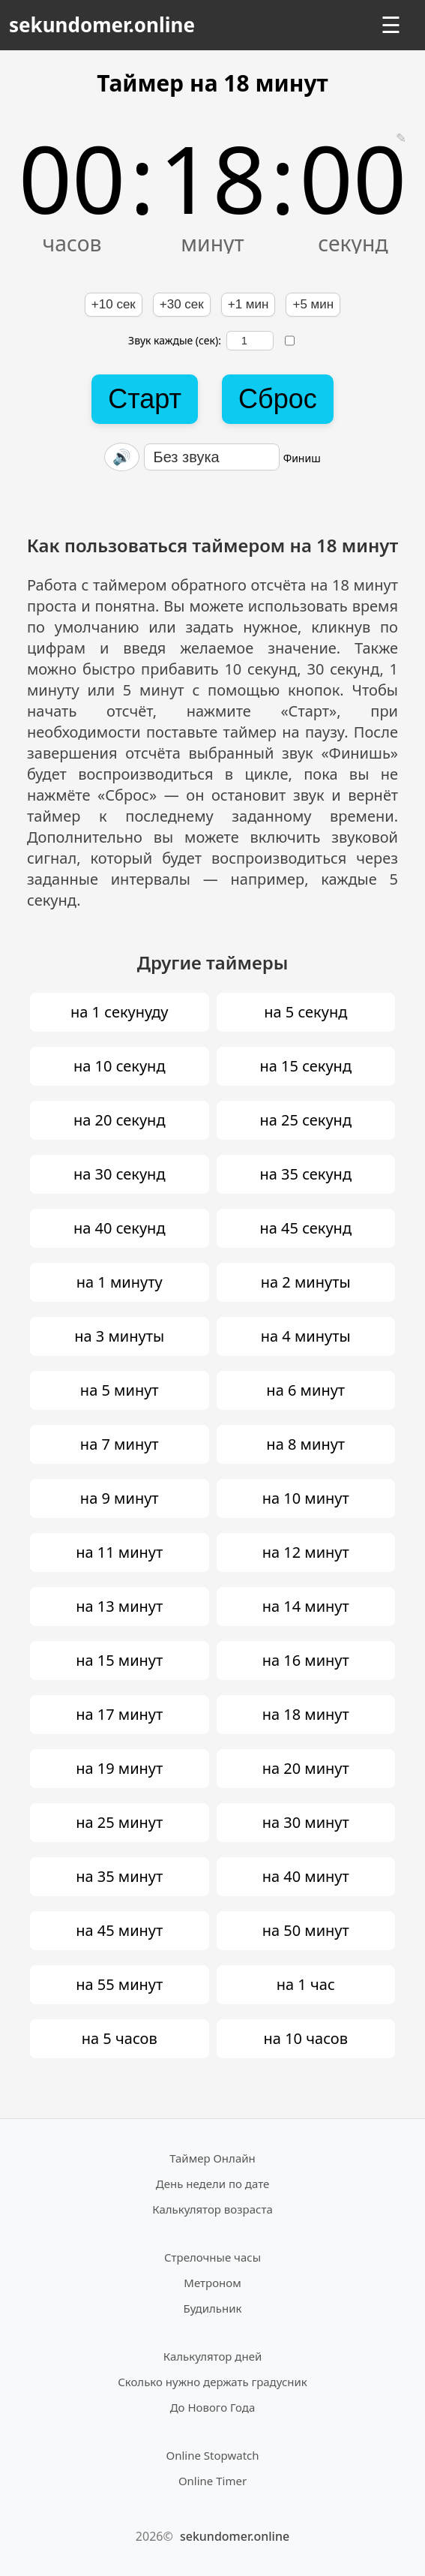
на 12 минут (305, 1552)
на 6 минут (305, 1390)
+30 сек (182, 304)
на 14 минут (305, 1606)
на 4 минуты (306, 1336)
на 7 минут (119, 1444)
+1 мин (248, 304)
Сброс (277, 398)
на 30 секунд (119, 1174)
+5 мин (313, 304)
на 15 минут (119, 1660)
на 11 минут (119, 1552)
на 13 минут (119, 1606)
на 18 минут (305, 1714)
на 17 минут (119, 1714)
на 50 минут (305, 1930)
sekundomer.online (102, 24)
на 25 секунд (305, 1120)
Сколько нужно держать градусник (212, 2381)
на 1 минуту (119, 1282)
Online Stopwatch (212, 2455)
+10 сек (113, 304)
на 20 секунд (119, 1120)
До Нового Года (213, 2407)
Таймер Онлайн (212, 2158)
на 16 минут (305, 1660)
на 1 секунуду (119, 1012)
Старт (144, 398)
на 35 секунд (305, 1174)
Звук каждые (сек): (201, 340)
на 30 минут (305, 1822)
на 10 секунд (119, 1066)
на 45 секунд (305, 1228)
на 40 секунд (119, 1228)
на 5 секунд (305, 1012)
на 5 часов (119, 2038)
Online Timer (212, 2480)
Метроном (212, 2282)
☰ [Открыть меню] (391, 25)
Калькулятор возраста (212, 2209)
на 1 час (306, 1984)
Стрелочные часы (212, 2257)
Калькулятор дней (212, 2356)
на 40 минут (305, 1876)
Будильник (213, 2308)
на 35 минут (119, 1876)
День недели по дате (213, 2183)
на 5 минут (119, 1390)
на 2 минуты (306, 1282)
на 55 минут (119, 1984)
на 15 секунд (305, 1066)
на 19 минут (119, 1768)
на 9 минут (119, 1498)
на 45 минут (119, 1930)
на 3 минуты (119, 1336)
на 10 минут (305, 1498)
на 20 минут (305, 1768)
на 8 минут (305, 1444)
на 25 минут (119, 1822)
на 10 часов (306, 2038)
